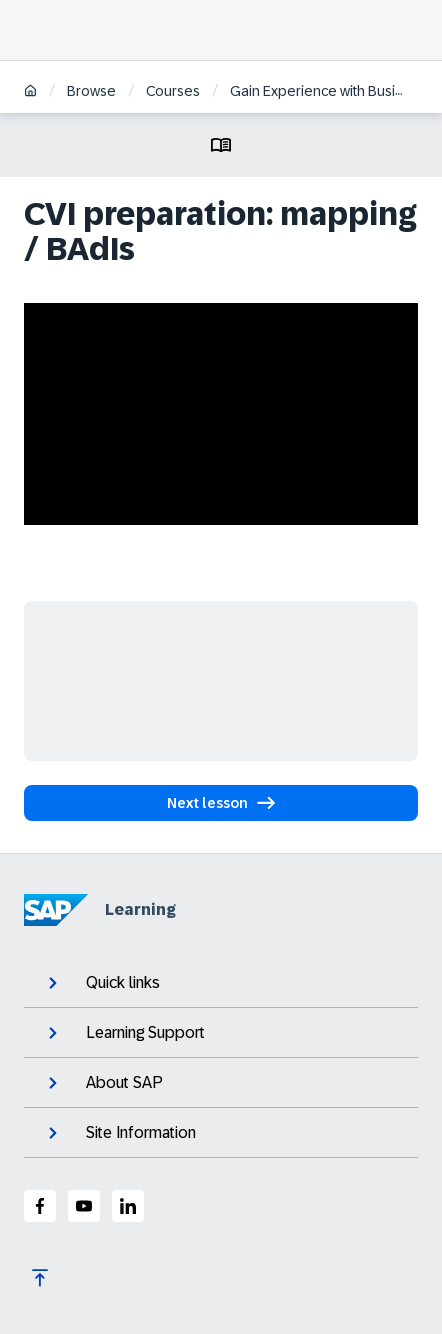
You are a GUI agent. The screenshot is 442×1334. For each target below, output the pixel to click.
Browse (91, 91)
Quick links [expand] (102, 983)
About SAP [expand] (103, 1083)
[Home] (30, 92)
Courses (173, 91)
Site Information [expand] (120, 1133)
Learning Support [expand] (124, 1033)
